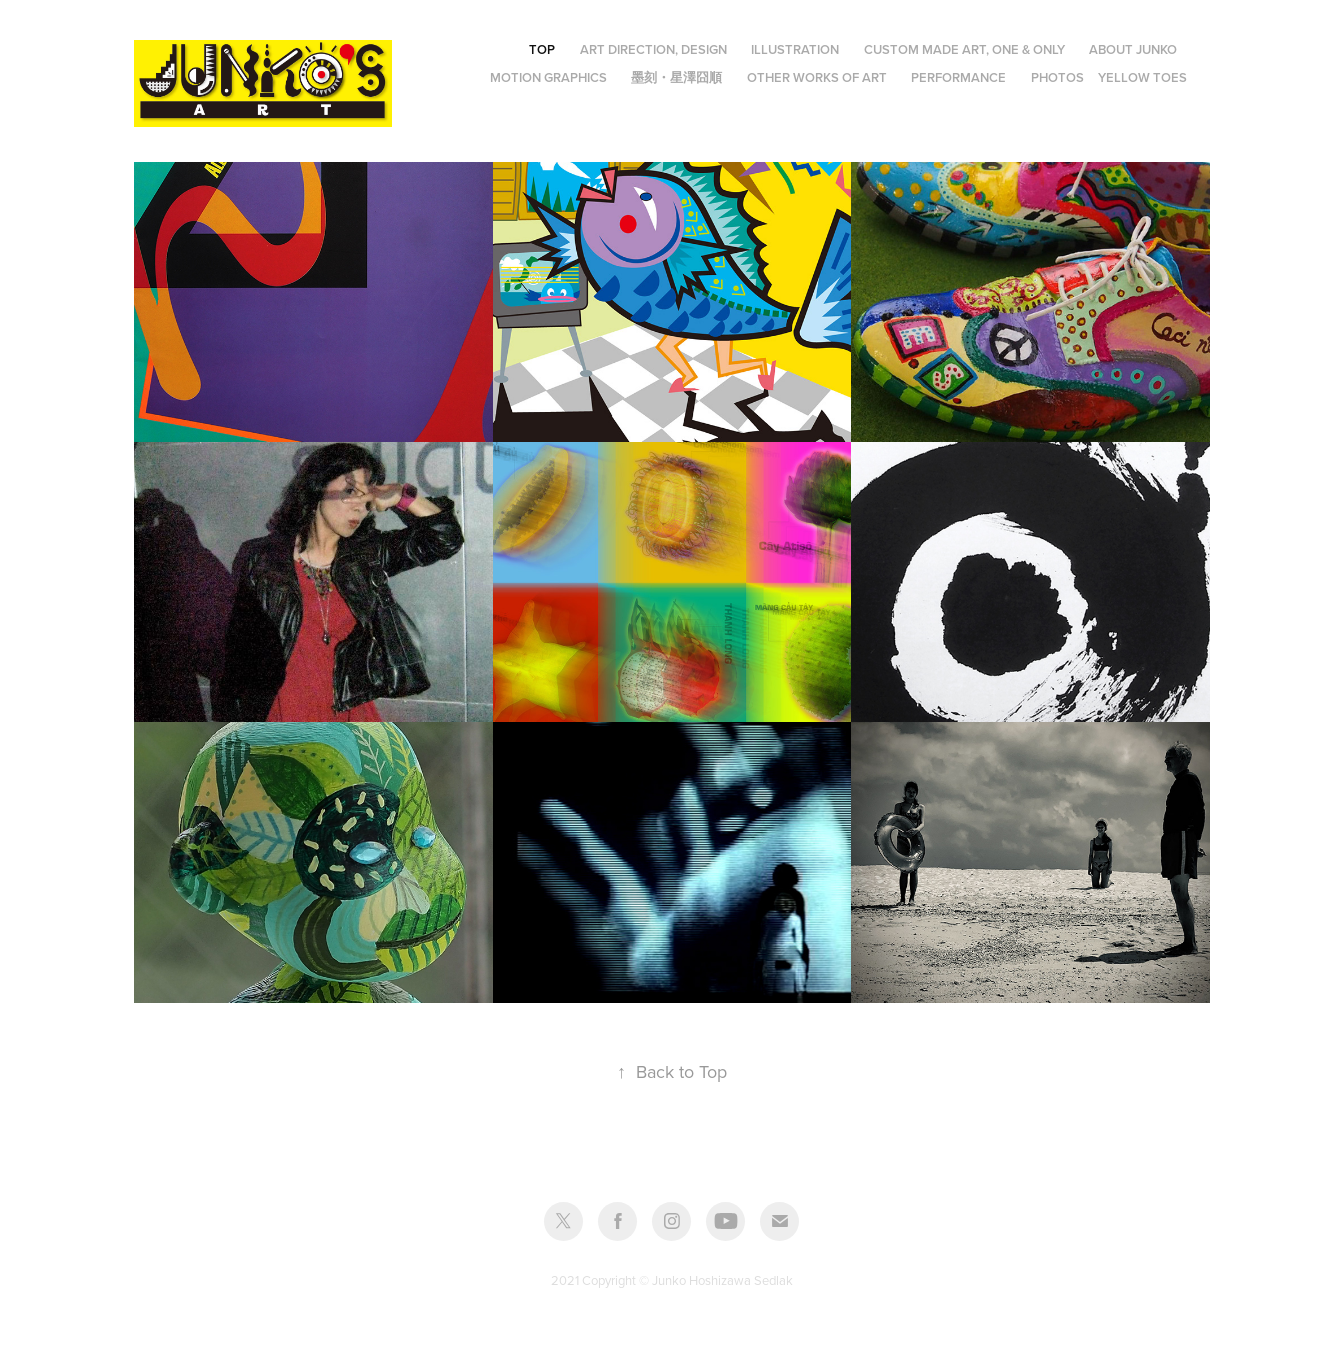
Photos (1057, 77)
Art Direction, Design (653, 49)
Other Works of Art (817, 77)
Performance (958, 77)
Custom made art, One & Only (964, 49)
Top (542, 49)
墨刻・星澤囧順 (676, 77)
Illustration (795, 49)
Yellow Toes (1142, 77)
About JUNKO (1133, 49)
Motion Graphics (548, 77)
